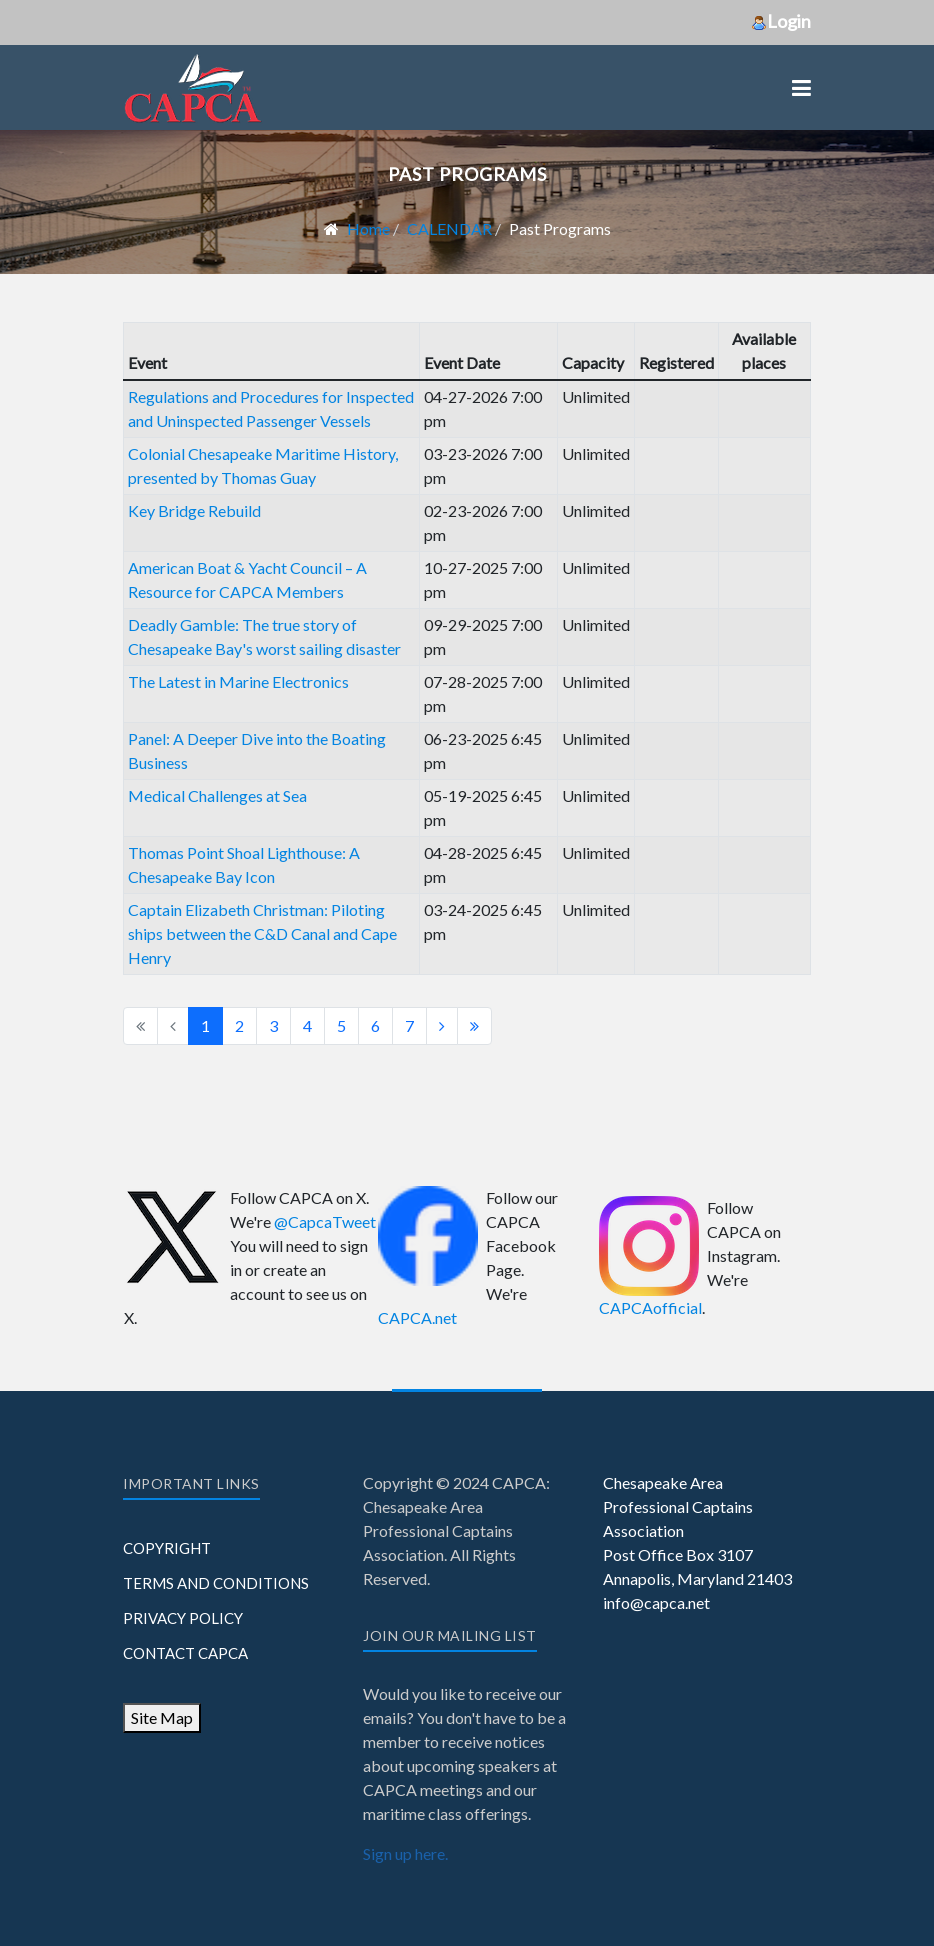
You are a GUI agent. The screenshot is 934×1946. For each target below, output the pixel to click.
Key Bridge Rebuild (194, 510)
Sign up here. (405, 1853)
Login (781, 21)
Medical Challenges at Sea (217, 795)
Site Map (162, 1717)
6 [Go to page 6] (375, 1025)
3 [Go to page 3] (273, 1025)
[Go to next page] (442, 1026)
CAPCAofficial (650, 1307)
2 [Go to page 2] (239, 1025)
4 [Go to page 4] (307, 1025)
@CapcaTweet (325, 1221)
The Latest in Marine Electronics (238, 681)
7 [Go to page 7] (409, 1025)
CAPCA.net (417, 1317)
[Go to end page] (474, 1026)
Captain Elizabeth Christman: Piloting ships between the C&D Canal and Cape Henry (262, 933)
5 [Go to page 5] (341, 1025)
